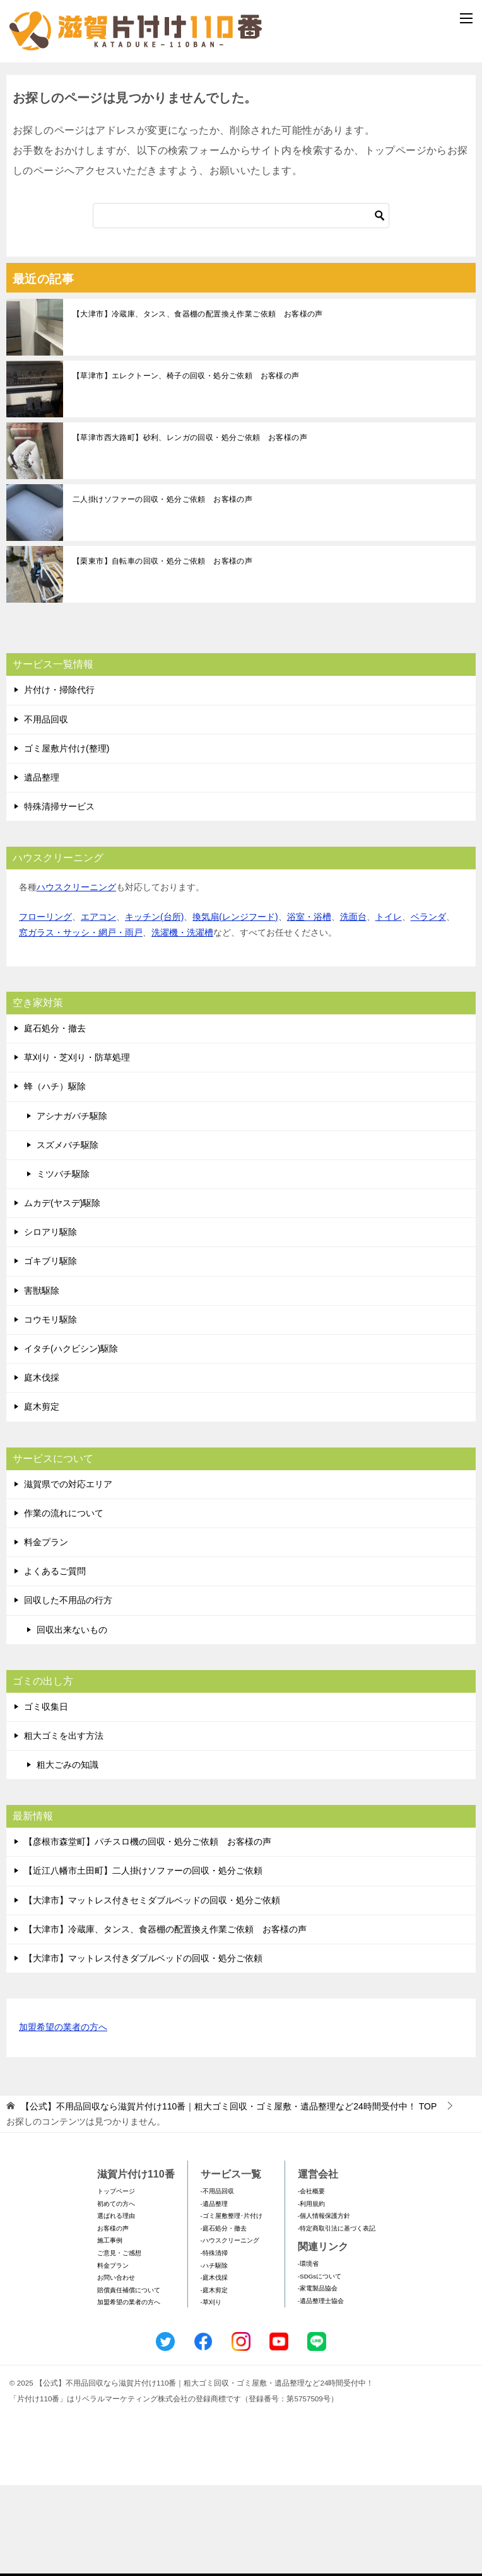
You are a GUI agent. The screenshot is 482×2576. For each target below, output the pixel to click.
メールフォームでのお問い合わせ (243, 130)
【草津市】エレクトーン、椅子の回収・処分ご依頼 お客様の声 (186, 466)
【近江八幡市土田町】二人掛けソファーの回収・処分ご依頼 (143, 1961)
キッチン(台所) (154, 1007)
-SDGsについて (319, 2366)
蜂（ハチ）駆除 (55, 1177)
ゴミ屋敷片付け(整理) (66, 838)
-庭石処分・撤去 (224, 2318)
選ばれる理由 (116, 2306)
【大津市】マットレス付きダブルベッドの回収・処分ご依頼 (143, 2049)
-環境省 (308, 2354)
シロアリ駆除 (50, 1323)
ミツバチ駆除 (63, 1264)
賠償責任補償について (128, 2380)
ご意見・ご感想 (119, 2343)
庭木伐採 (41, 1468)
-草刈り (211, 2392)
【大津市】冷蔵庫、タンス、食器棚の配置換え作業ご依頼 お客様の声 (198, 404)
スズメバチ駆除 (67, 1235)
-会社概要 (311, 2281)
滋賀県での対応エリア (68, 1574)
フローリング (45, 1007)
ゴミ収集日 (46, 1797)
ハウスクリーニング (76, 978)
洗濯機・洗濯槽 (182, 1023)
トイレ (388, 1007)
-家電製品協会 (318, 2379)
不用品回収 (46, 809)
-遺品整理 (214, 2293)
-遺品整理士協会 (321, 2390)
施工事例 (109, 2331)
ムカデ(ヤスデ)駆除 (62, 1294)
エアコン (98, 1007)
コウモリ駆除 (50, 1410)
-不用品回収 (217, 2281)
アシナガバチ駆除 (72, 1206)
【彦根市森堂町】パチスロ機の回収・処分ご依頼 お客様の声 (147, 1932)
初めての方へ (116, 2293)
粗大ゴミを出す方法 (63, 1826)
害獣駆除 (41, 1381)
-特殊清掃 (214, 2343)
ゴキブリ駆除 (50, 1352)
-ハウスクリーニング (230, 2331)
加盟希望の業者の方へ (63, 2119)
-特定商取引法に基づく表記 (336, 2318)
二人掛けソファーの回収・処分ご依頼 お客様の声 (162, 590)
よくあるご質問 (55, 1662)
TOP (229, 2197)
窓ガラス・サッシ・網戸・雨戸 (81, 1023)
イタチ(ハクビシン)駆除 (71, 1439)
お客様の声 (113, 2318)
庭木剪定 (41, 1497)
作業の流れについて (63, 1603)
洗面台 (353, 1007)
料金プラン (46, 1633)
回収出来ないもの (72, 1720)
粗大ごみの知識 (67, 1855)
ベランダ (428, 1007)
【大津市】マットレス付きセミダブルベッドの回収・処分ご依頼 (152, 1990)
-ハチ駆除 (214, 2355)
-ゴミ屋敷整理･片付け (231, 2306)
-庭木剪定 (214, 2380)
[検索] (241, 306)
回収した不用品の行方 (68, 1691)
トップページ (116, 2281)
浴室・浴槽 (309, 1007)
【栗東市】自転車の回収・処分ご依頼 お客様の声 (162, 651)
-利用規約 (311, 2293)
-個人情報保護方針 (324, 2306)
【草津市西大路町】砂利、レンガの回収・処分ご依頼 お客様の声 (190, 528)
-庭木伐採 (214, 2368)
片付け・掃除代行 (59, 780)
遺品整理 (41, 868)
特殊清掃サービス (59, 897)
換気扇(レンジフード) (235, 1007)
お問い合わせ (116, 2368)
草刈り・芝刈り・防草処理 (77, 1148)
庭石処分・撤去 (55, 1119)
